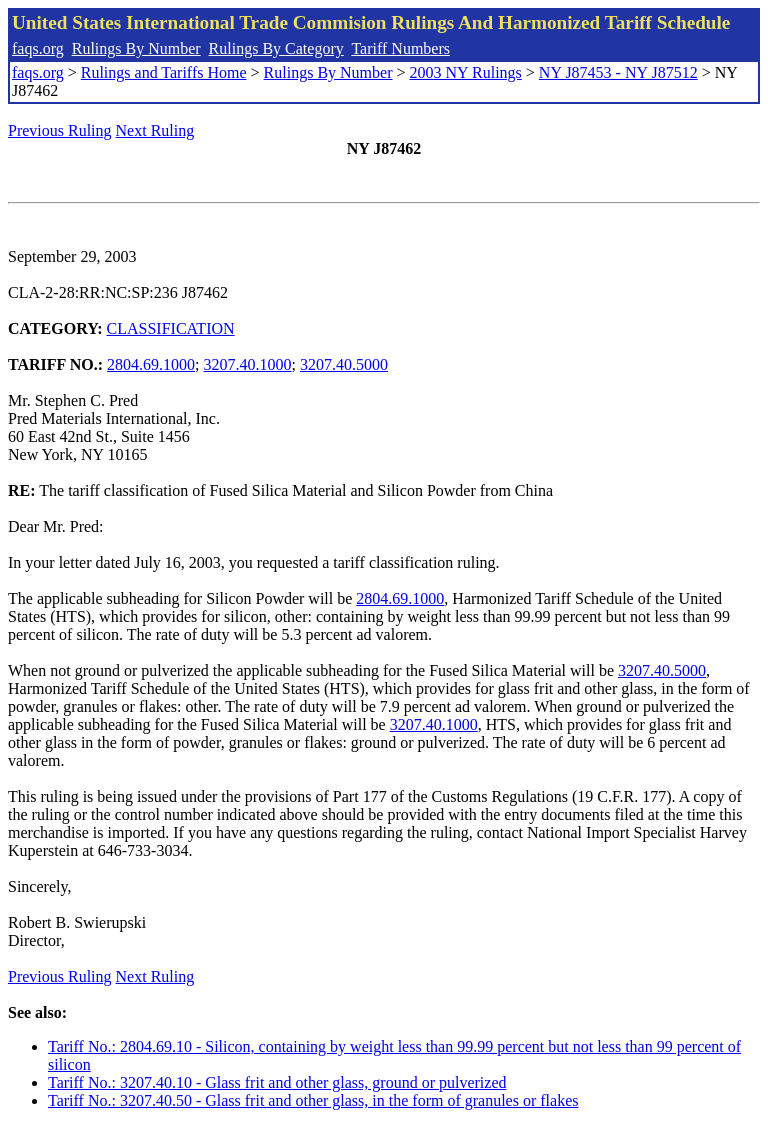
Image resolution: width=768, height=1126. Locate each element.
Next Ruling (155, 130)
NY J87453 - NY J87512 (618, 72)
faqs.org (38, 48)
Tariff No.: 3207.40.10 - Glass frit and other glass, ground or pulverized (277, 1082)
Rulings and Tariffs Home (164, 72)
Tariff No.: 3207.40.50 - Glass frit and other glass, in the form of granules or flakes (313, 1100)
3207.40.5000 (344, 364)
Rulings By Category (276, 48)
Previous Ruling (60, 130)
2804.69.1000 (151, 364)
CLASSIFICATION (171, 328)
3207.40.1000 (248, 364)
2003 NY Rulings (466, 72)
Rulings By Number (136, 48)
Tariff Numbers (400, 48)
